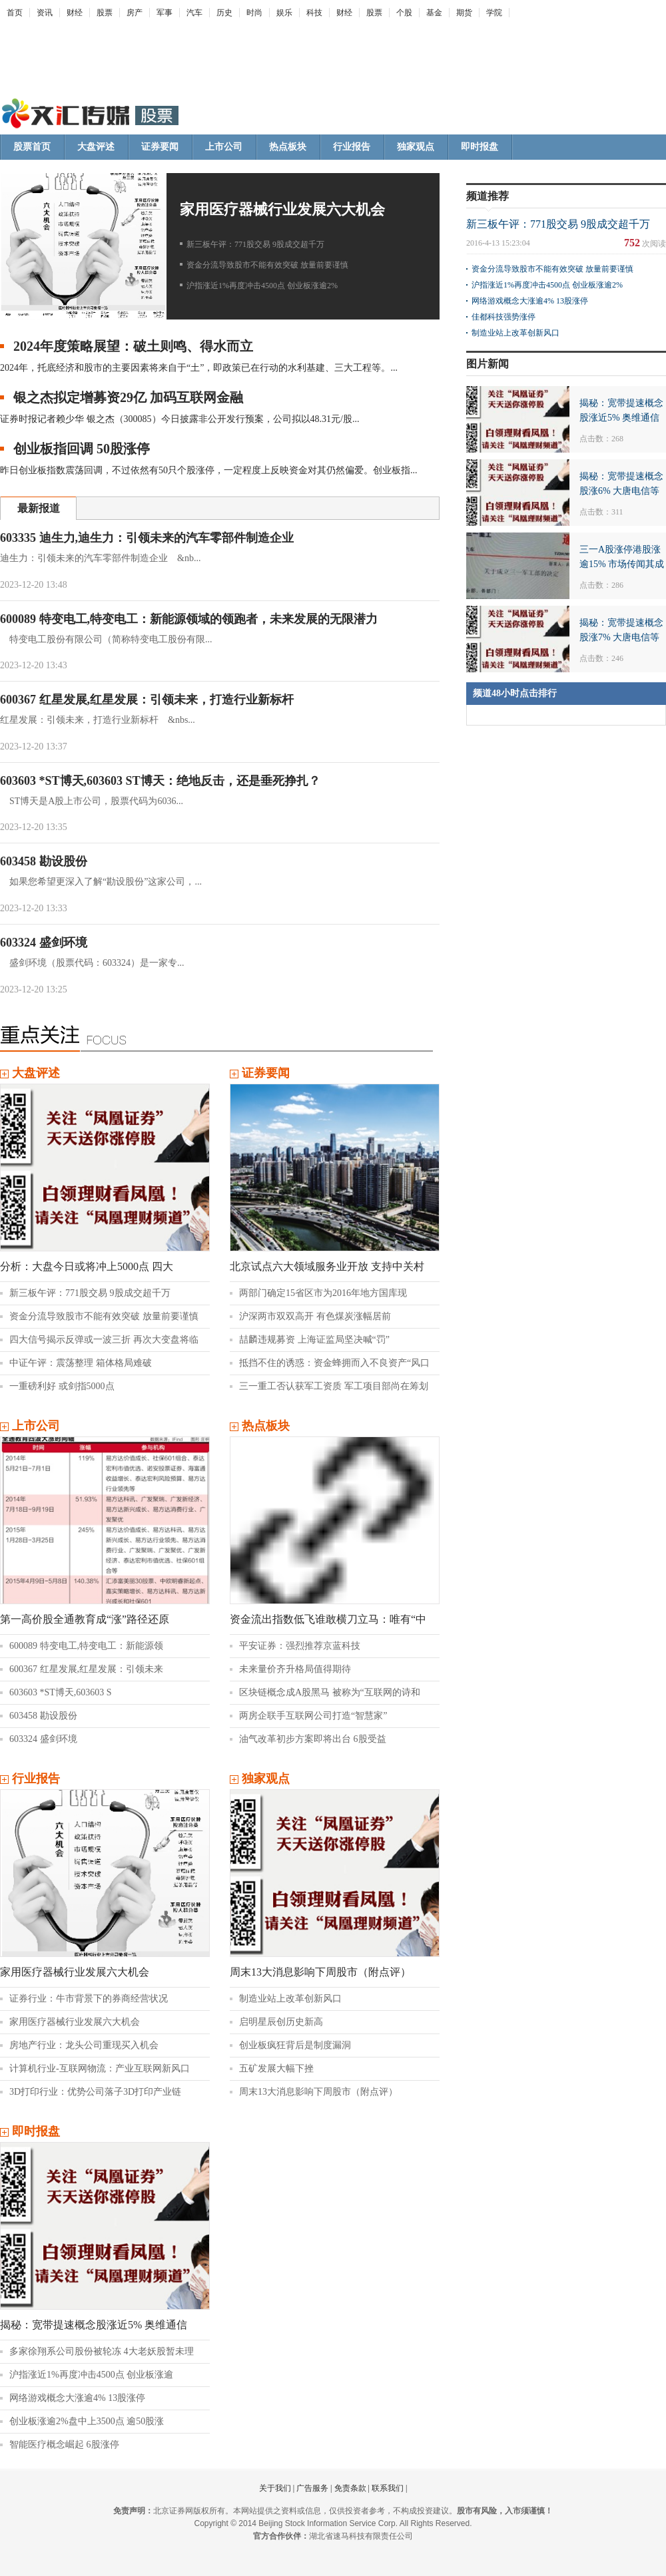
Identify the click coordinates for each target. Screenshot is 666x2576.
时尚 (254, 12)
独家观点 (415, 147)
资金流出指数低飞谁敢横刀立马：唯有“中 (328, 1619)
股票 (105, 12)
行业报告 (351, 147)
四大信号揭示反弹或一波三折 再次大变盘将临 (103, 1340)
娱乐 (284, 12)
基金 (434, 12)
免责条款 (350, 2488)
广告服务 (312, 2488)
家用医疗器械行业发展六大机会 (282, 209)
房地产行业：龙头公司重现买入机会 (84, 2045)
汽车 (194, 12)
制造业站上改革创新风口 (290, 1999)
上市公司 (223, 147)
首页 (15, 12)
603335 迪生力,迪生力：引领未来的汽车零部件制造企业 (147, 537)
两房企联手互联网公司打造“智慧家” (313, 1716)
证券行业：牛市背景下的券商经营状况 (88, 1999)
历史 (224, 12)
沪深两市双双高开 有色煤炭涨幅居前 (315, 1316)
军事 (164, 12)
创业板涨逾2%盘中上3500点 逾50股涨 (86, 2421)
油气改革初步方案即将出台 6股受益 (312, 1739)
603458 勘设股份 (43, 861)
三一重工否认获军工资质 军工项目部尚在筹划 (333, 1386)
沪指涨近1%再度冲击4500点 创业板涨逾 (91, 2375)
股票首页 (32, 147)
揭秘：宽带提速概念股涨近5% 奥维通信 (93, 2324)
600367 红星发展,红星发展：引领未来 (86, 1669)
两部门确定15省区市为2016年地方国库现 (323, 1293)
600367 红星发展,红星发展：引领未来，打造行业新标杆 (147, 699)
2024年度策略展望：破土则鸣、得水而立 (133, 346)
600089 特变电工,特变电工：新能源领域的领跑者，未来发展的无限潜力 (189, 619)
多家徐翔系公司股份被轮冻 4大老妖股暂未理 (101, 2351)
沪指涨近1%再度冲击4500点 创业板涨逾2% (262, 285)
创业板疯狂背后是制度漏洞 (295, 2045)
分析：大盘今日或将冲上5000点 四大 (86, 1266)
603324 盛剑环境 (43, 942)
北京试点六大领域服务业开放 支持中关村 (327, 1266)
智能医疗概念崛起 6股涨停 (64, 2445)
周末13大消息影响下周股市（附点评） (320, 1972)
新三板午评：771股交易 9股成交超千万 (255, 244)
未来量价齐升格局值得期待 (295, 1669)
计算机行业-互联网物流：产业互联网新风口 (99, 2068)
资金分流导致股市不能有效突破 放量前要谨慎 (267, 265)
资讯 (45, 12)
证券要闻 (159, 147)
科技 (314, 12)
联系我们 (388, 2488)
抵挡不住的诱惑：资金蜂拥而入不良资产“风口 (334, 1363)
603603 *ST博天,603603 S (60, 1692)
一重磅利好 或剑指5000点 (62, 1386)
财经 (75, 12)
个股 (404, 12)
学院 (494, 12)
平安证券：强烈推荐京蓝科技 (299, 1646)
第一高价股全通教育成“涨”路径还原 (84, 1619)
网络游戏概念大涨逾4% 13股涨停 (77, 2398)
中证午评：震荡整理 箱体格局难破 (80, 1363)
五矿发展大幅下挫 (276, 2068)
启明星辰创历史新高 (281, 2022)
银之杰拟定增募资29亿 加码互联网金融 (128, 397)
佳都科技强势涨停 (503, 317)
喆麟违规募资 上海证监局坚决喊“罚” (314, 1340)
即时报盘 (479, 147)
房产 (135, 12)
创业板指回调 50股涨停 (81, 448)
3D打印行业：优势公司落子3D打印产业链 (95, 2092)
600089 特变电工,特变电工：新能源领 (86, 1646)
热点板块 (287, 147)
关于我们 (275, 2488)
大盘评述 (96, 147)
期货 (464, 12)
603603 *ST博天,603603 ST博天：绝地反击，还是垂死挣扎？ (160, 780)
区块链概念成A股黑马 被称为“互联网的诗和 (329, 1692)
